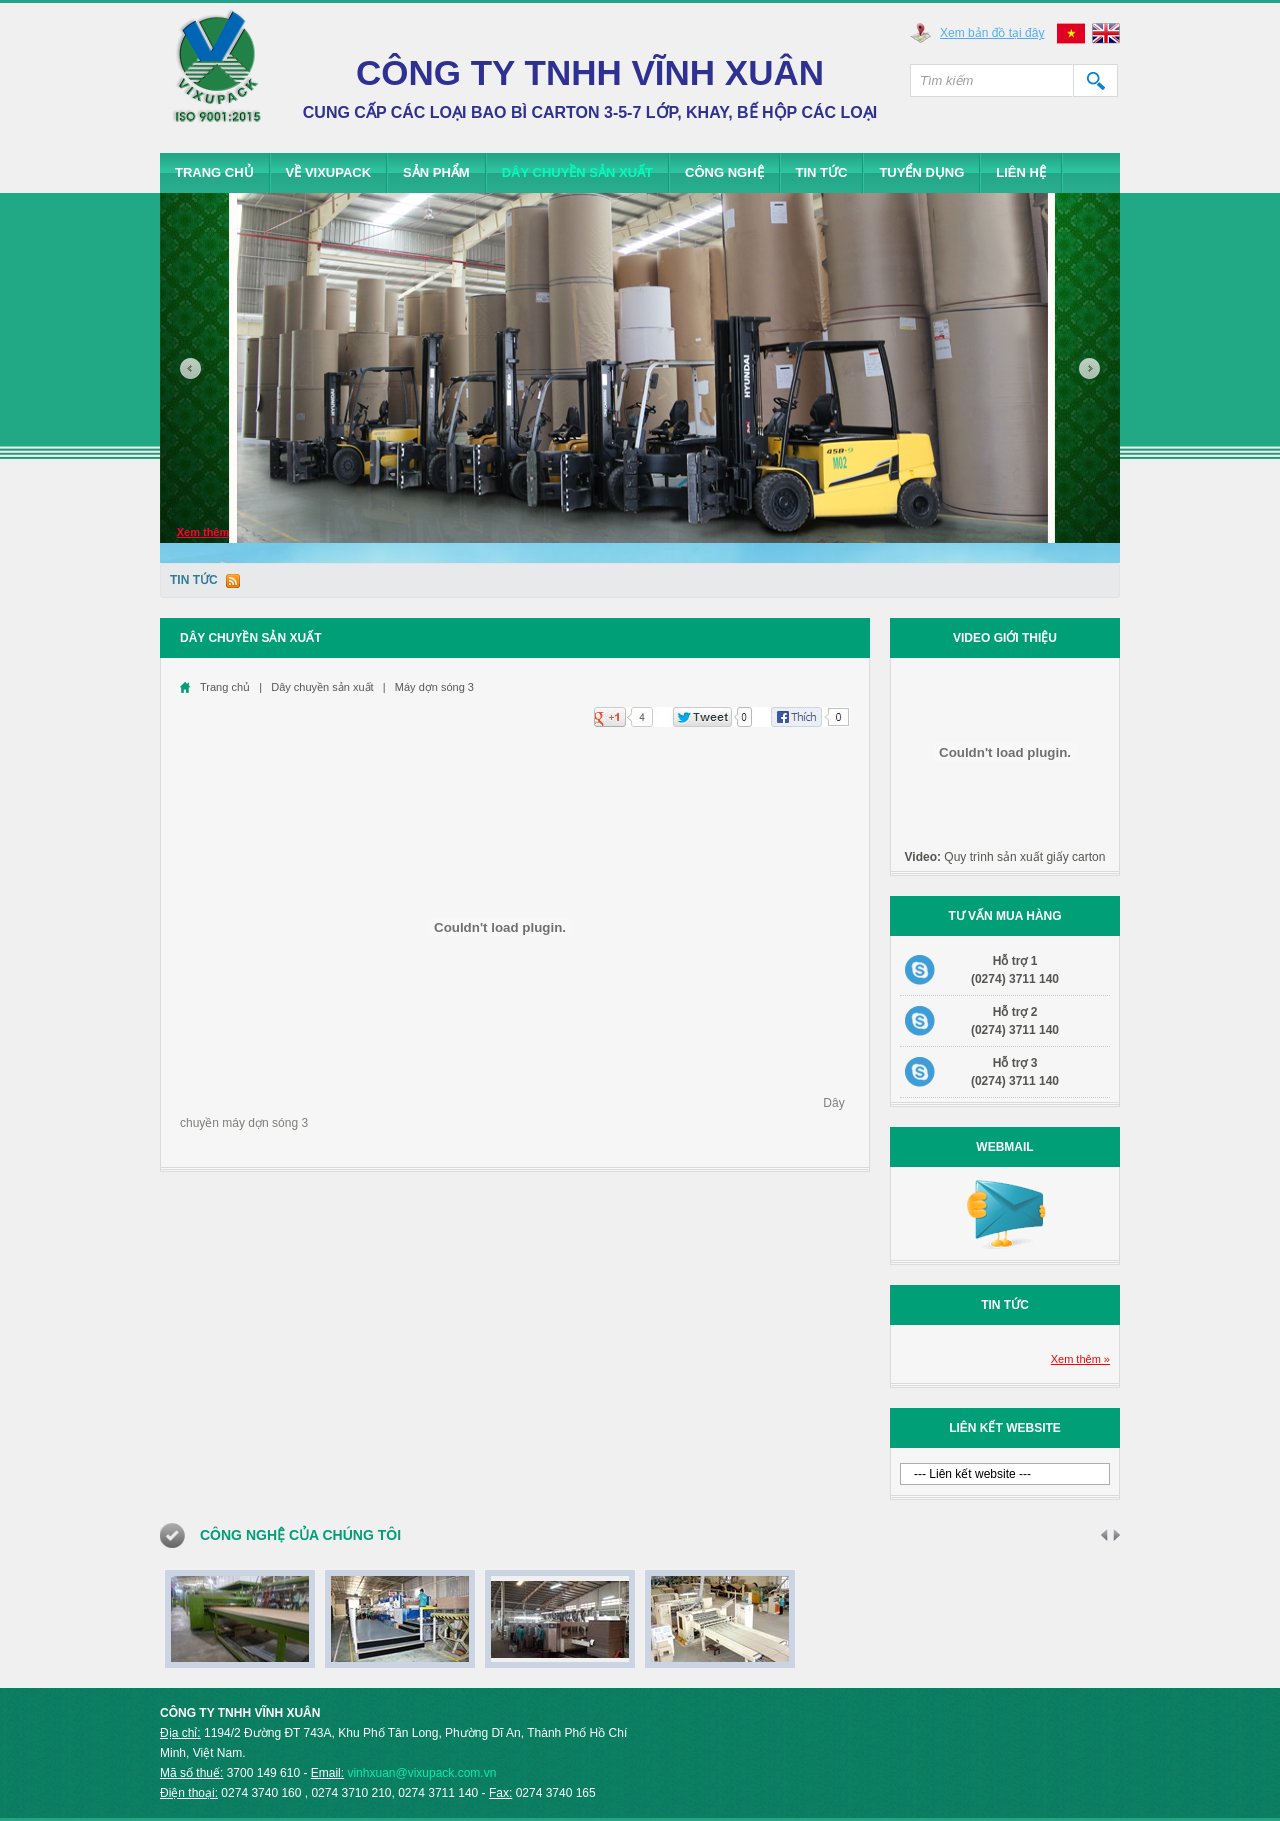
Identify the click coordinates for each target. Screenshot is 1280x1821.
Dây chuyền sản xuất (577, 172)
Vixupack (217, 75)
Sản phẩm (436, 172)
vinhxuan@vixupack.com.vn (421, 1773)
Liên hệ (1021, 172)
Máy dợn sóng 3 (434, 687)
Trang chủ (214, 172)
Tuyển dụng (921, 172)
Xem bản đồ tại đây (992, 33)
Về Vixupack (329, 172)
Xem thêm (203, 532)
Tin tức (822, 172)
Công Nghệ (724, 172)
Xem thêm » (1080, 1359)
